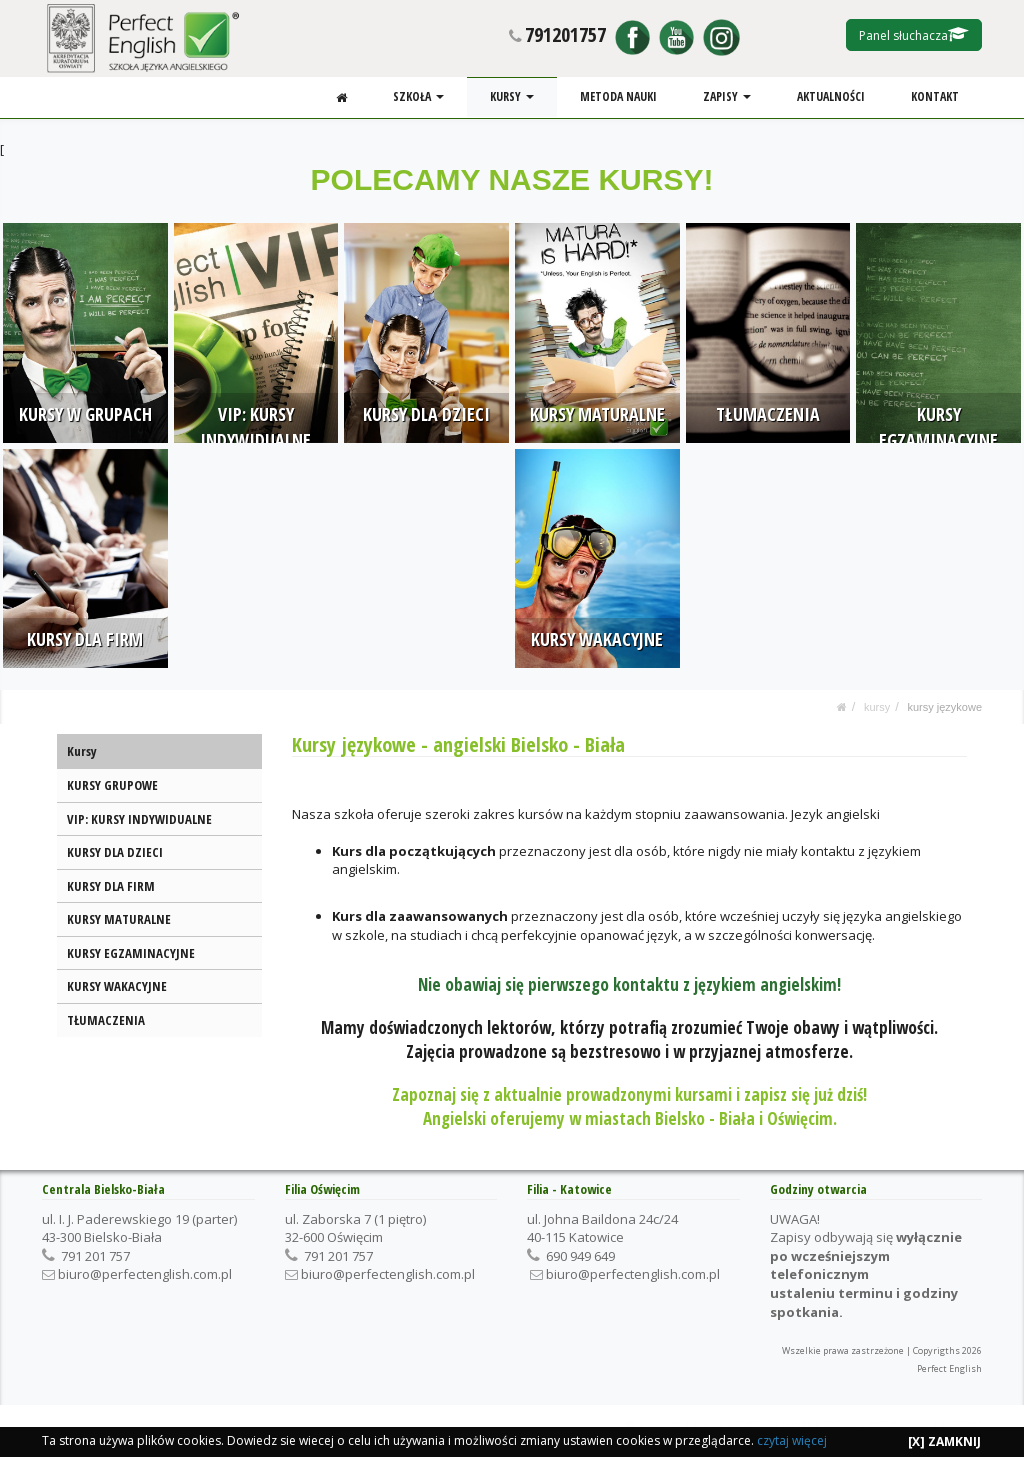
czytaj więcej (792, 1440)
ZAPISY (728, 96)
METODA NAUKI (619, 96)
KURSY (514, 96)
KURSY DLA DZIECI (115, 852)
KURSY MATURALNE (119, 919)
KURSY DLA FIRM (111, 886)
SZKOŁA (420, 96)
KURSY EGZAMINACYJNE (131, 953)
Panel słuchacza (914, 35)
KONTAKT (935, 96)
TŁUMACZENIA (106, 1020)
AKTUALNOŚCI (832, 96)
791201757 (565, 34)
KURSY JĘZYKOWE (944, 707)
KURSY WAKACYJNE (117, 986)
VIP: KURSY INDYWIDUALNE (139, 819)
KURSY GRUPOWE (112, 785)
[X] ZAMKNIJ (944, 1441)
